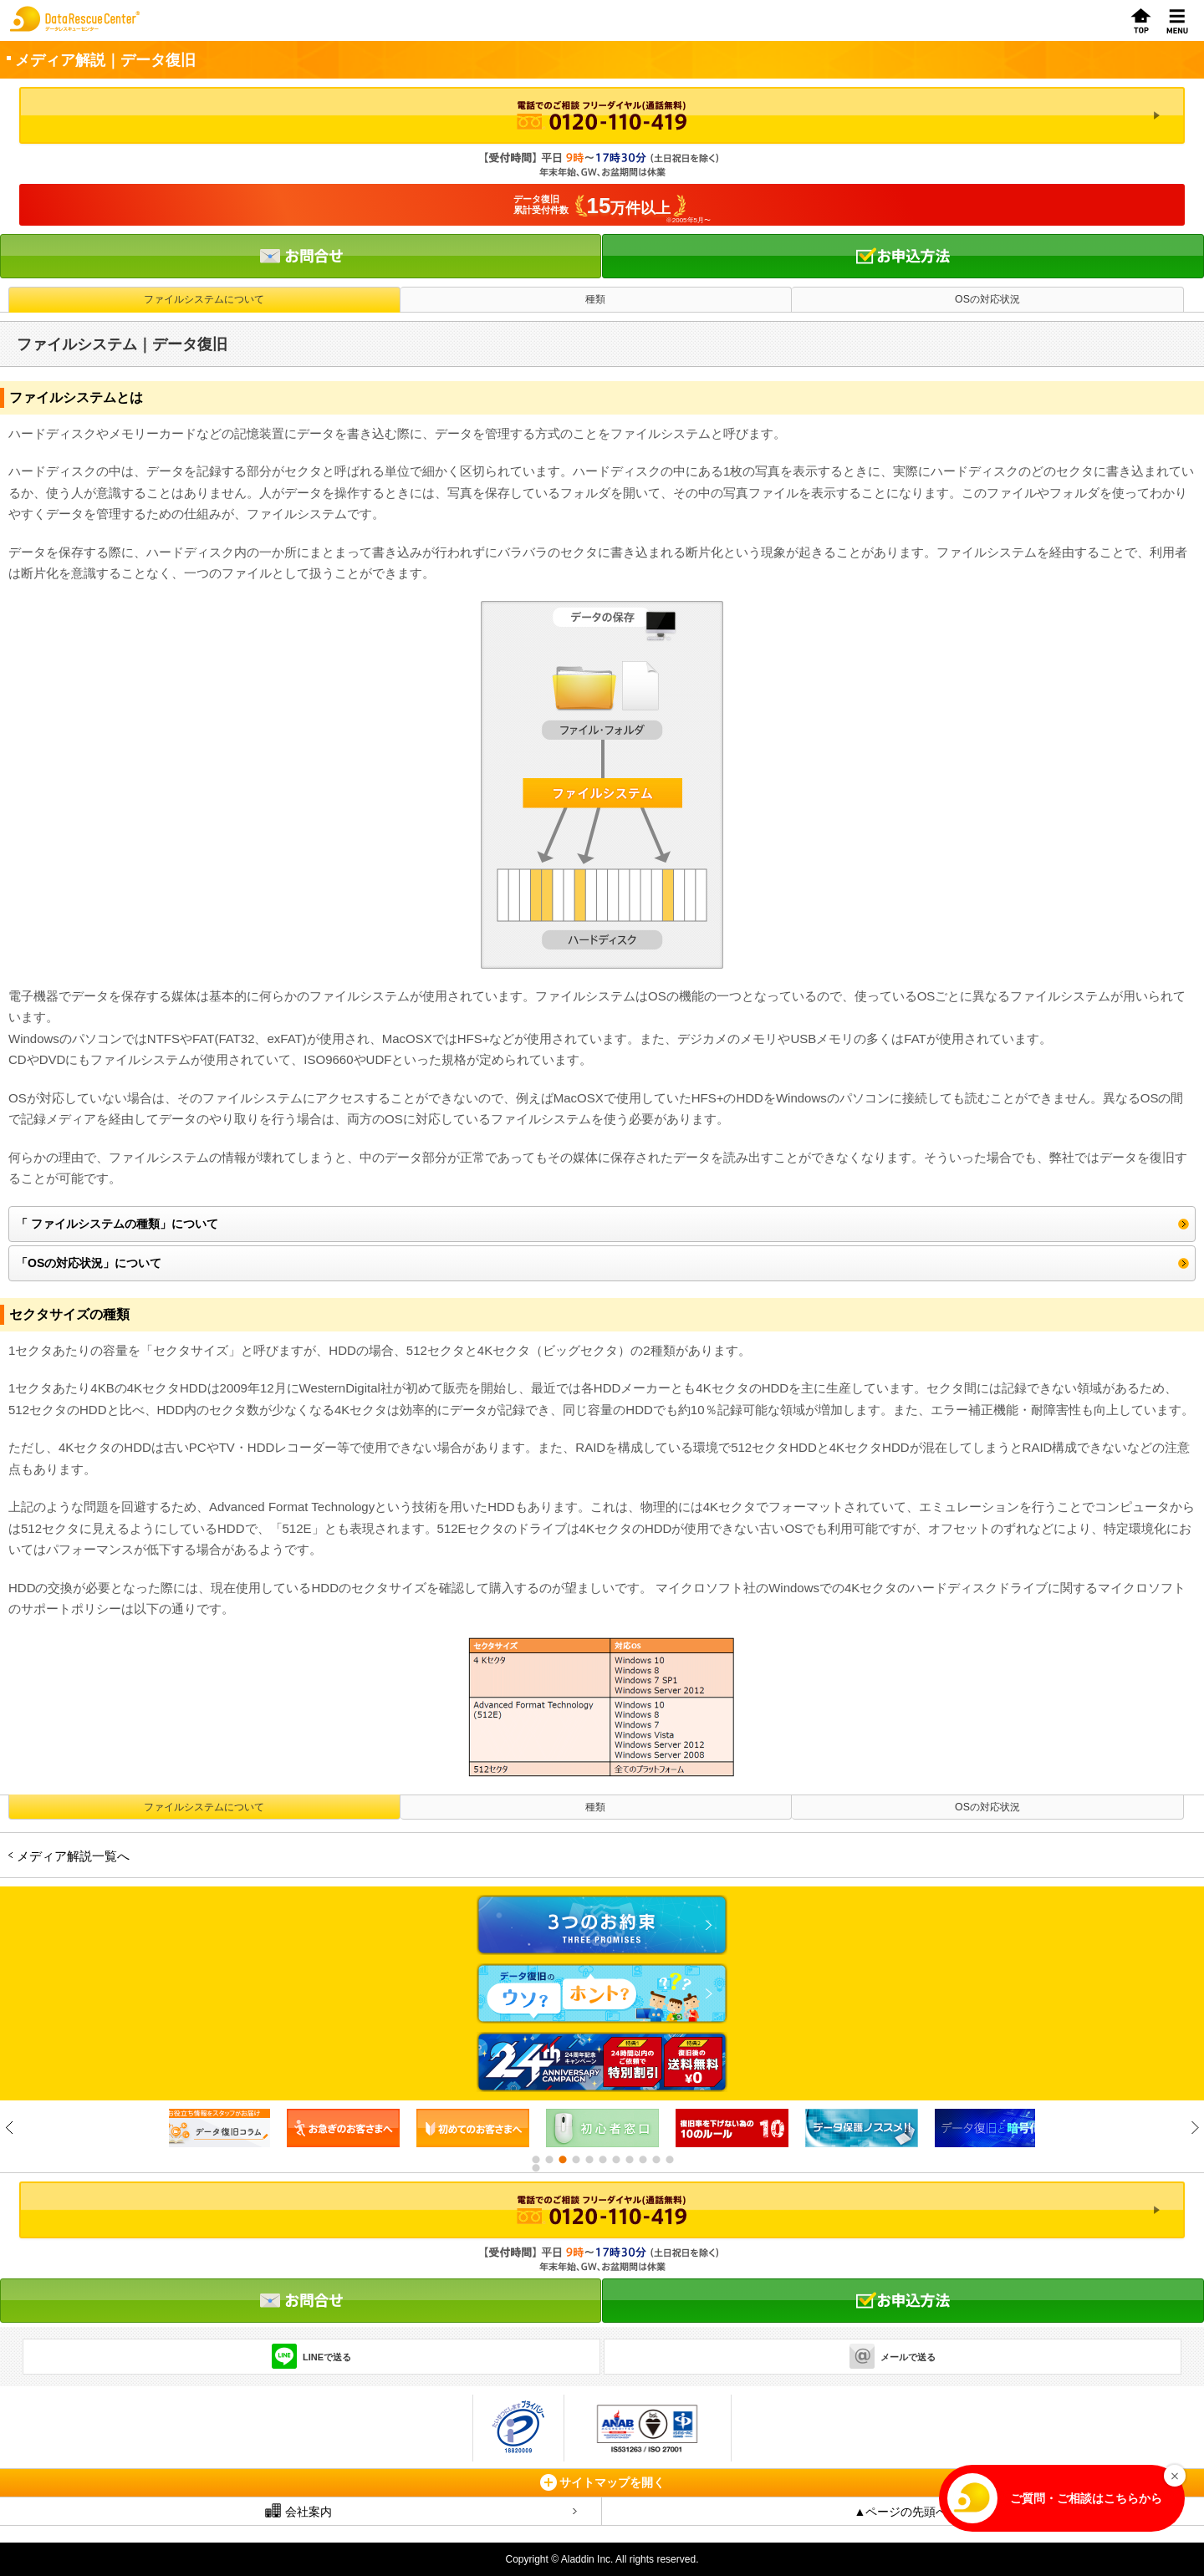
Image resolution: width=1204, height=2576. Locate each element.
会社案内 (298, 2510)
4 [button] (575, 2160)
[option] (343, 2128)
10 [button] (655, 2160)
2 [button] (548, 2160)
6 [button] (602, 2160)
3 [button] (562, 2160)
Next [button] (1194, 2127)
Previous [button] (9, 2127)
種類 (595, 299)
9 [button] (642, 2160)
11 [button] (669, 2160)
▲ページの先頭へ (901, 2511)
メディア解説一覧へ (73, 1856)
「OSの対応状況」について (88, 1263)
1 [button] (535, 2160)
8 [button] (629, 2160)
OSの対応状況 (987, 299)
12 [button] (535, 2168)
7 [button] (615, 2160)
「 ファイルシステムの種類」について (117, 1223)
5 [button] (589, 2160)
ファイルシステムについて (204, 299)
